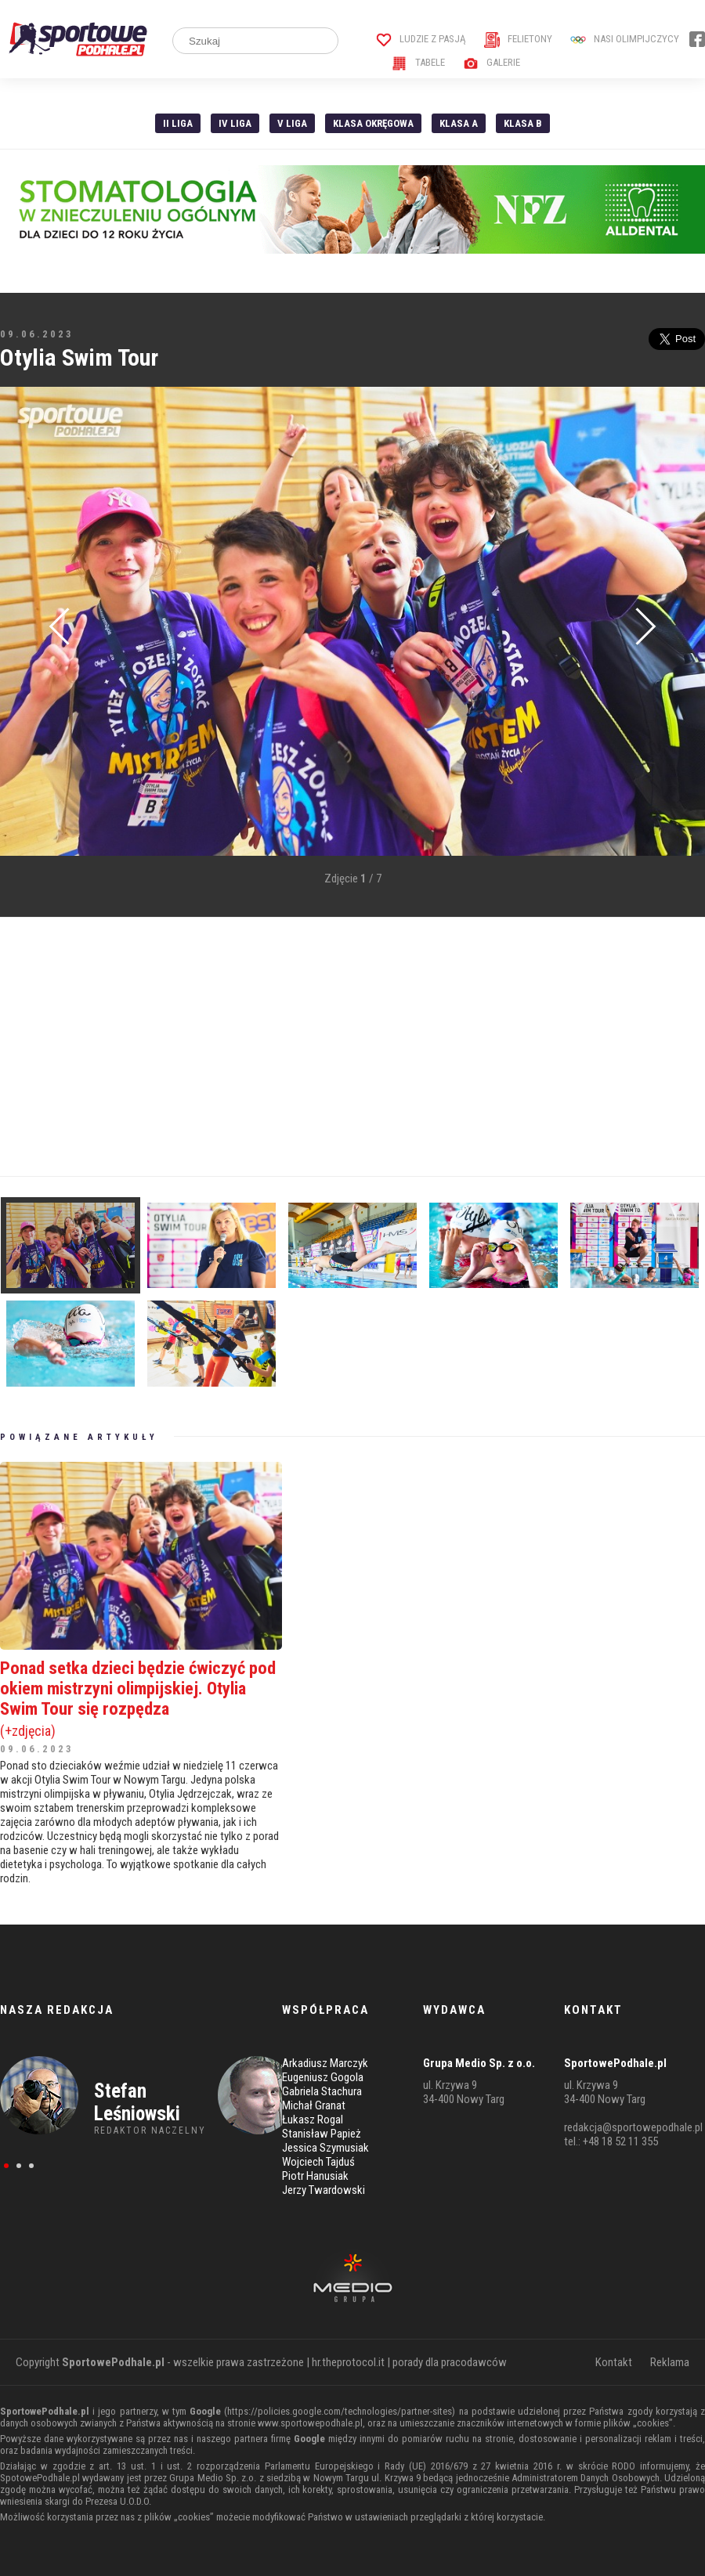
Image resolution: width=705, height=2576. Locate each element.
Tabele (418, 62)
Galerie (491, 62)
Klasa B (523, 123)
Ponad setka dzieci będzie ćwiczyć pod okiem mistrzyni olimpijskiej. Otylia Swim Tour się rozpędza (141, 1698)
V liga (292, 123)
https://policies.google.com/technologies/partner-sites (339, 2411)
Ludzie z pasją (421, 39)
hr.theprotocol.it (348, 2362)
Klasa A (458, 123)
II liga (178, 123)
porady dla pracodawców (449, 2362)
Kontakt (613, 2362)
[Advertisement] (272, 1046)
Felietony (518, 39)
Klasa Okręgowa (373, 123)
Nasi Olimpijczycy (624, 39)
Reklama (669, 2362)
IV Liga (235, 123)
